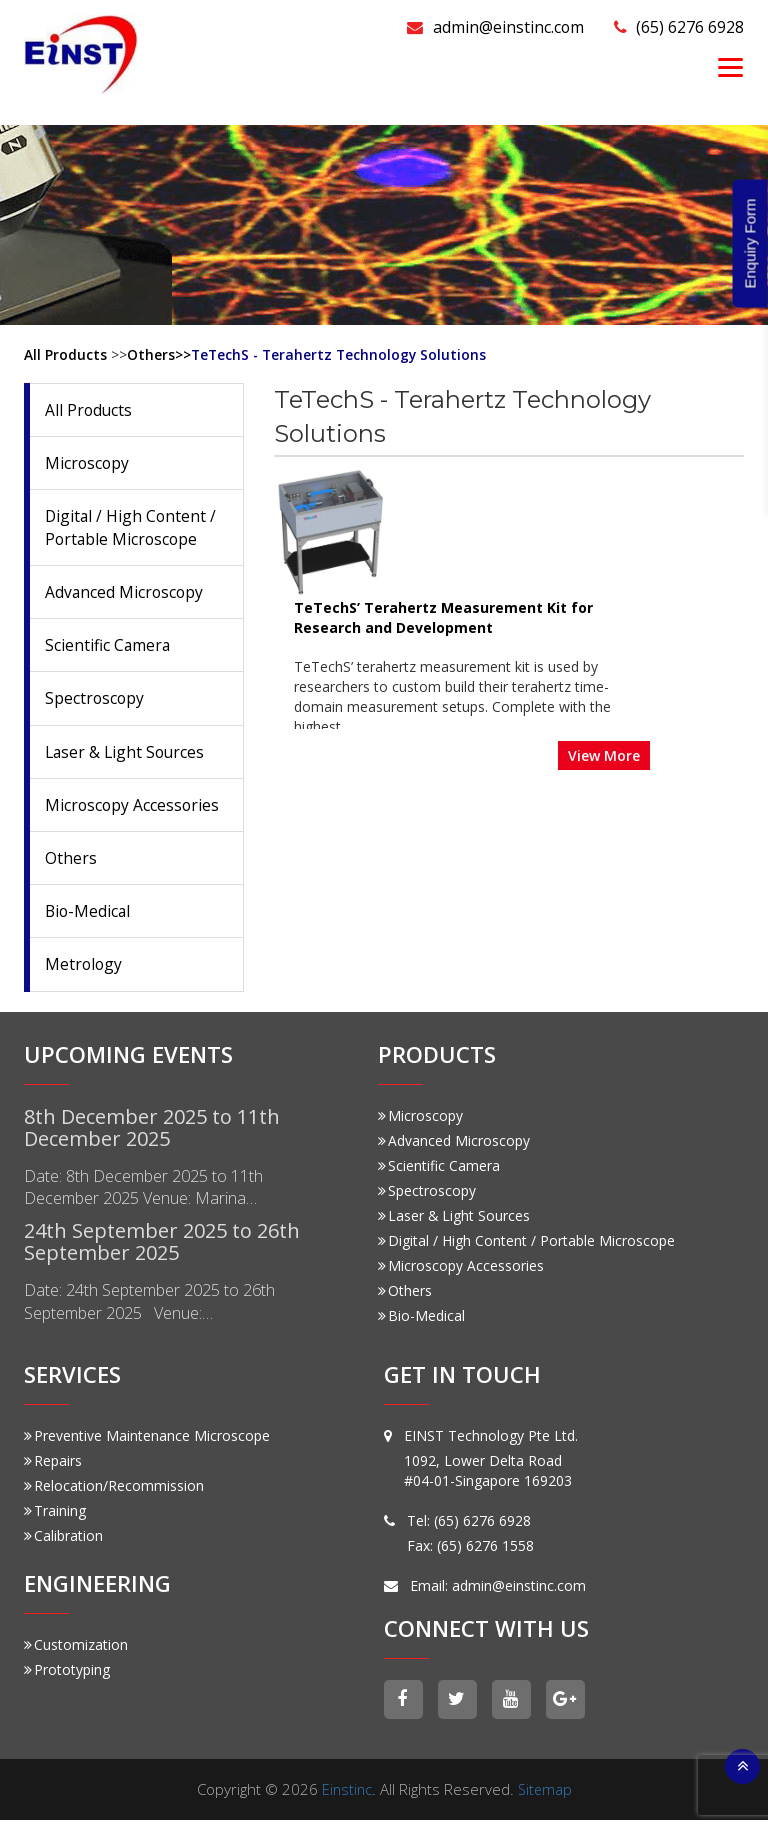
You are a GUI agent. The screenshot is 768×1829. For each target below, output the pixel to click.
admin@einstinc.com (476, 26)
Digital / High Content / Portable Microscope (132, 529)
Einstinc (346, 1798)
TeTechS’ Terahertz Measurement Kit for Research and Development (537, 486)
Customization (76, 1652)
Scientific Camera (108, 648)
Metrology (84, 971)
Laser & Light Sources (127, 756)
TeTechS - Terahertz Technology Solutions (341, 354)
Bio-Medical (89, 917)
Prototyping (67, 1677)
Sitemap (546, 1798)
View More (698, 622)
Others (71, 864)
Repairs (53, 1467)
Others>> (159, 354)
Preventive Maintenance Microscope (147, 1442)
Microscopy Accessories (133, 810)
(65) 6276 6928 (673, 26)
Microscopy (88, 464)
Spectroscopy (95, 702)
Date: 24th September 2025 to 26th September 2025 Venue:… (157, 1312)
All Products (65, 354)
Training (55, 1517)
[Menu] (730, 66)
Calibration (63, 1542)
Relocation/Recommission (114, 1492)
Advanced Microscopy (125, 594)
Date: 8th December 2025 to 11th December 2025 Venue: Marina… (150, 1195)
